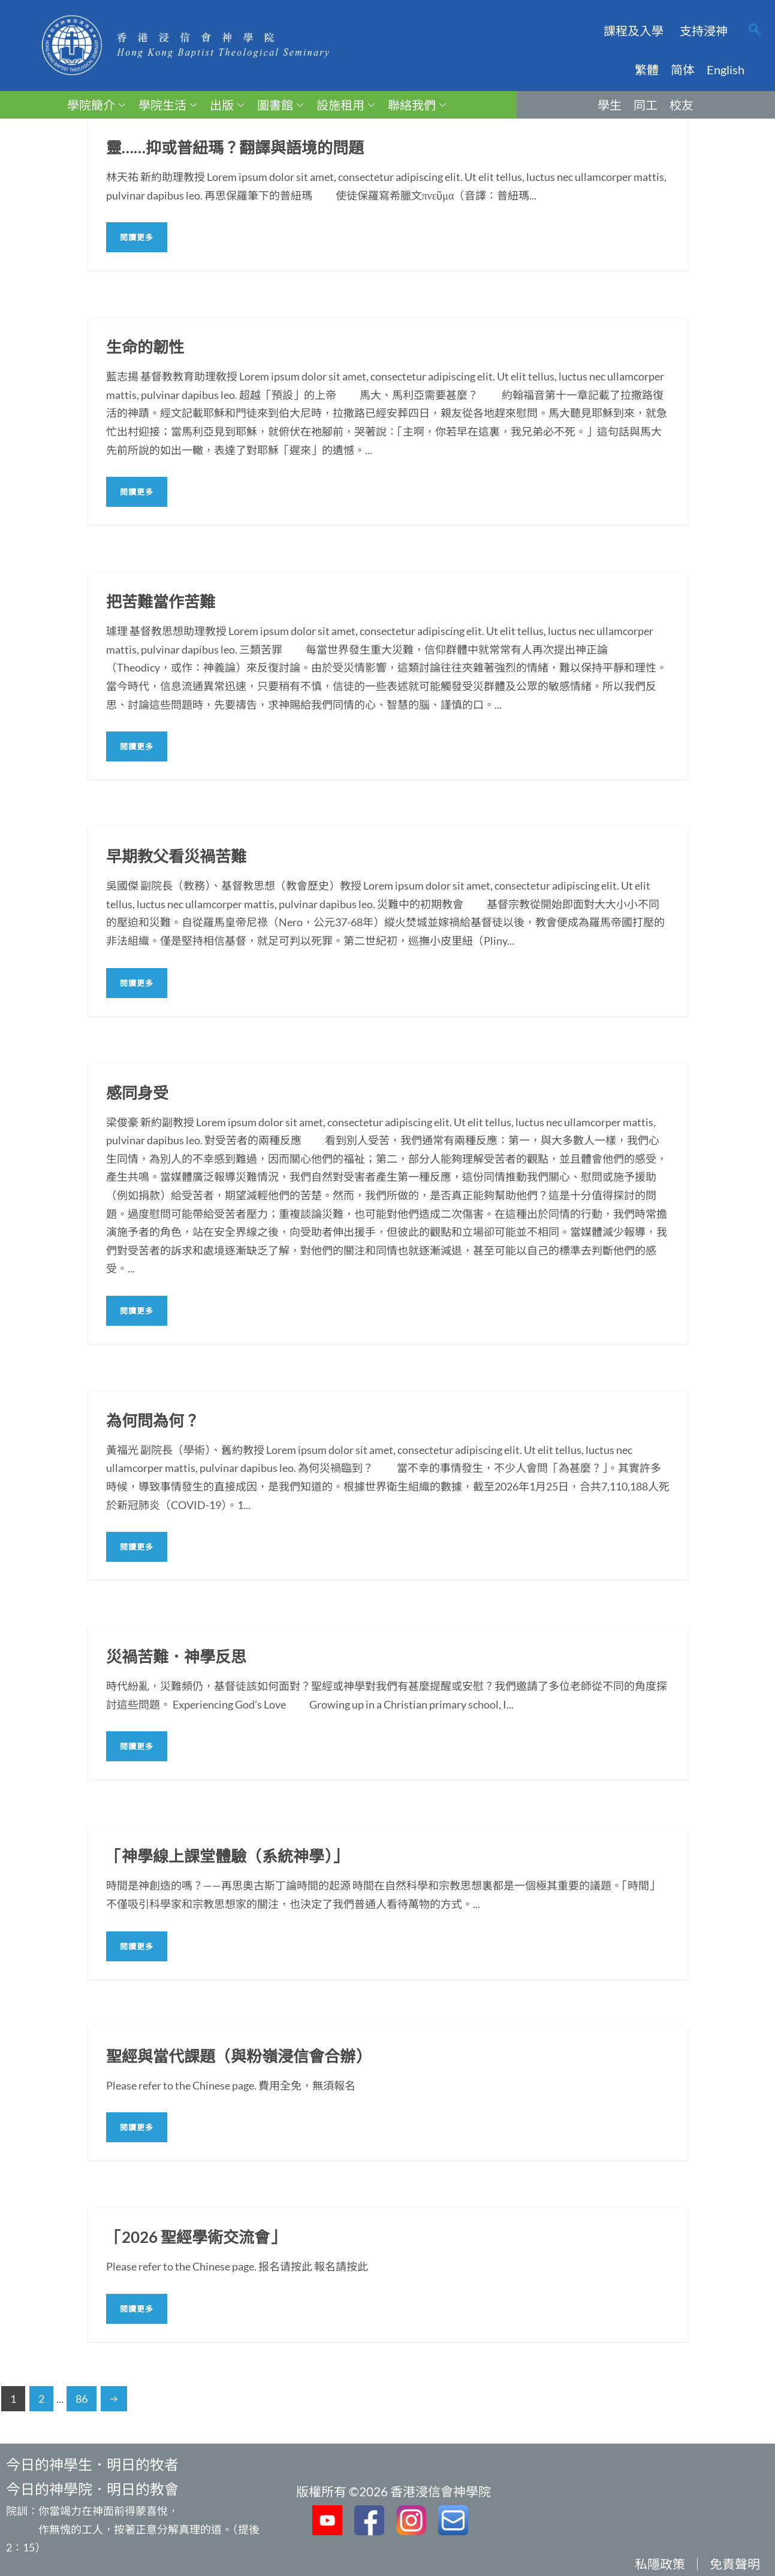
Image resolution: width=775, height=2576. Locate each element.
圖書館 (280, 105)
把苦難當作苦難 (160, 601)
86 (82, 2398)
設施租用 (345, 105)
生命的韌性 (145, 346)
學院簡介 (96, 105)
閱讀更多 (136, 237)
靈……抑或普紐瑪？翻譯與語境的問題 (235, 147)
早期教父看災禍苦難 (176, 856)
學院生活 (167, 105)
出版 (227, 105)
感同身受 (137, 1092)
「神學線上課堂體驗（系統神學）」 (227, 1856)
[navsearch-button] (755, 31)
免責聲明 (735, 2563)
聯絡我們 (417, 105)
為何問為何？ (153, 1420)
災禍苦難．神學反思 (176, 1656)
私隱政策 (660, 2563)
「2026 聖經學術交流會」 (195, 2237)
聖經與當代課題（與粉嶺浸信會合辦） (238, 2056)
